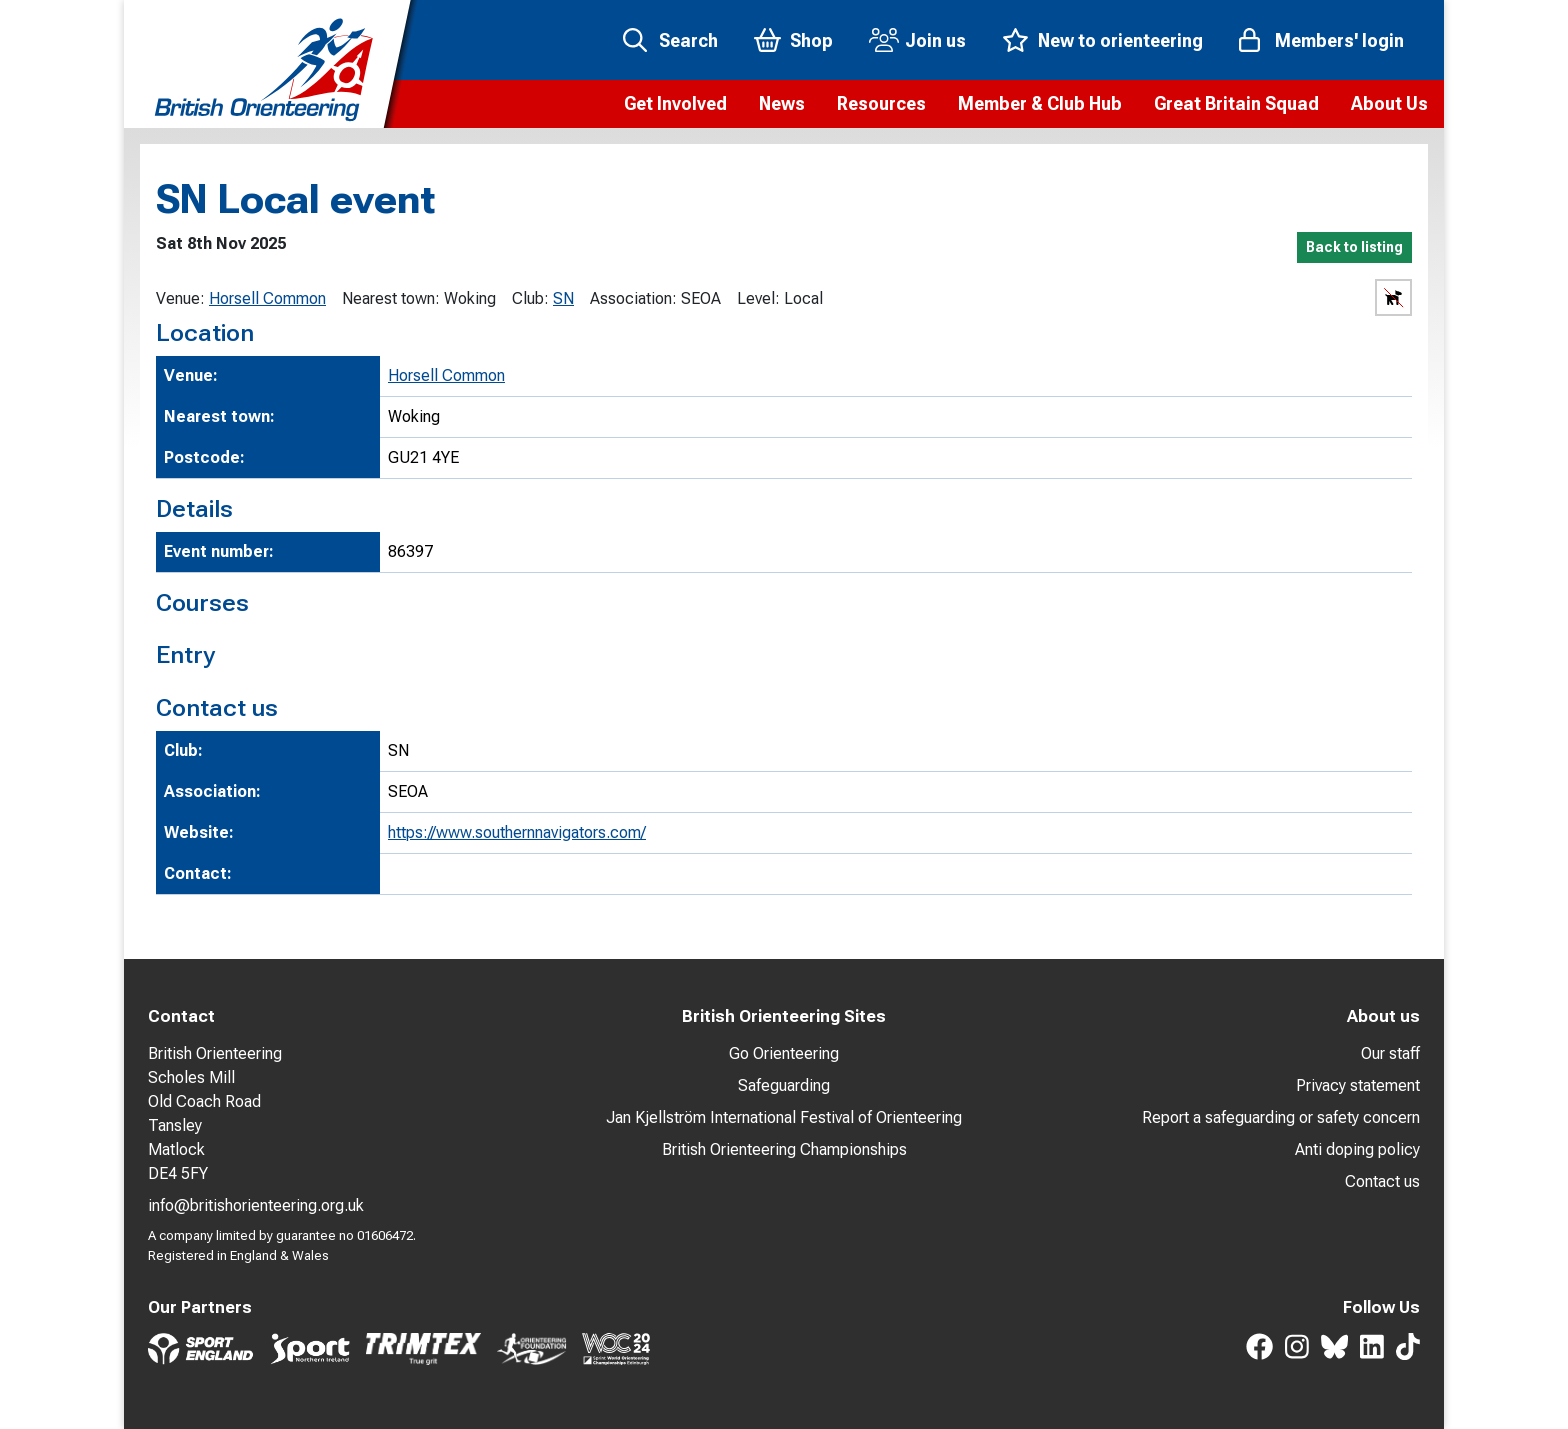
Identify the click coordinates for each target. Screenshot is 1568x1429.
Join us (935, 40)
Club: (530, 298)
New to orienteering (1120, 40)
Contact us (1382, 1181)
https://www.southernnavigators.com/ (517, 832)
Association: (633, 298)
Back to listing (1354, 247)
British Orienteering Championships (784, 1149)
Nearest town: (391, 298)
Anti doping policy (1357, 1149)
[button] (675, 104)
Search (688, 40)
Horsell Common (267, 298)
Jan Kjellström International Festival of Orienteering (784, 1117)
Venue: (180, 298)
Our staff (1390, 1053)
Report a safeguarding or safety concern (1281, 1117)
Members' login (1339, 40)
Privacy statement (1358, 1085)
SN (563, 298)
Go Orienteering (784, 1053)
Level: (758, 298)
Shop (811, 40)
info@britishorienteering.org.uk (256, 1205)
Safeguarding (784, 1085)
